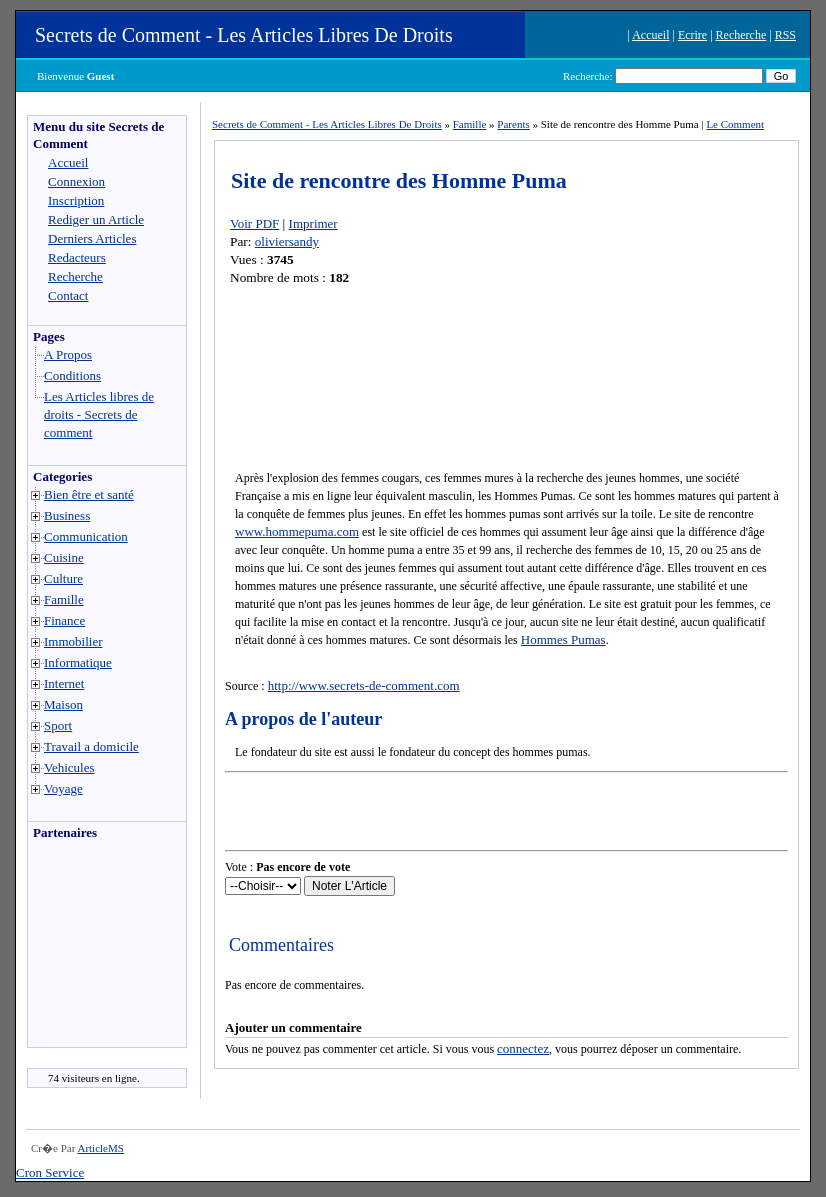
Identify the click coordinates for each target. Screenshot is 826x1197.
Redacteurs (77, 257)
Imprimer (313, 223)
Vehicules (69, 767)
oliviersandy (287, 241)
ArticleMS (100, 1148)
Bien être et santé (89, 494)
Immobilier (73, 641)
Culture (63, 578)
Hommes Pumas (563, 639)
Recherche (741, 35)
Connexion (76, 181)
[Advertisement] (88, 949)
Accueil (650, 35)
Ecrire (692, 35)
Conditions (72, 375)
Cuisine (64, 557)
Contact (68, 295)
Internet (64, 683)
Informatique (78, 662)
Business (67, 515)
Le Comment (735, 124)
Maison (63, 704)
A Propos (68, 354)
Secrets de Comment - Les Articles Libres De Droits (244, 35)
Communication (86, 536)
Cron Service (50, 1172)
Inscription (76, 200)
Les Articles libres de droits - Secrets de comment (99, 414)
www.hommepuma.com (297, 531)
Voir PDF (254, 223)
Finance (64, 620)
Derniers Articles (92, 238)
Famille (64, 599)
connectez (523, 1048)
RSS (785, 35)
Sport (58, 725)
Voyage (63, 788)
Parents (513, 124)
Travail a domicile (91, 746)
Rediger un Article (96, 219)
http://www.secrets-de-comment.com (364, 685)
